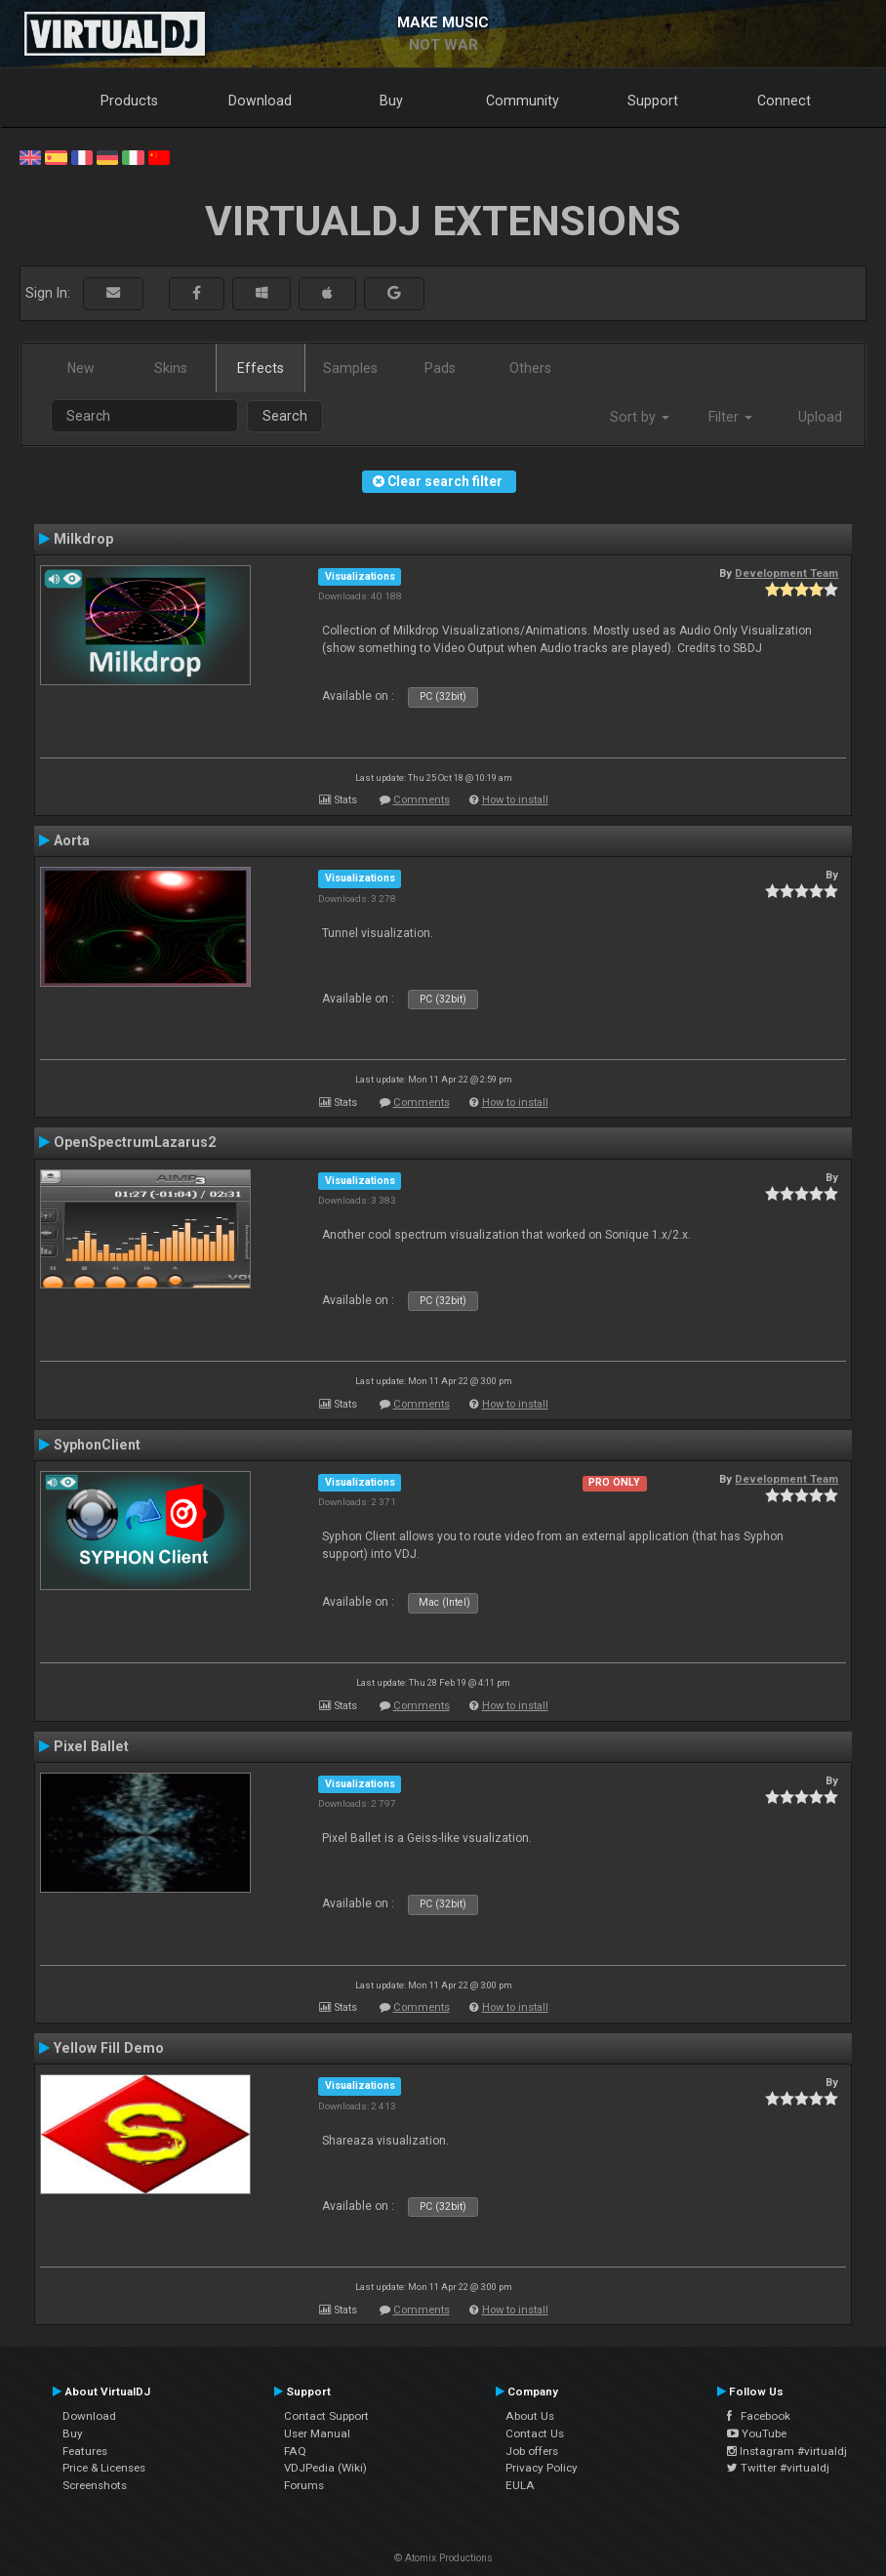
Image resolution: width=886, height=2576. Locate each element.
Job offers (531, 2451)
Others (530, 368)
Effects (260, 368)
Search (284, 416)
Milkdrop (83, 539)
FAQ (295, 2451)
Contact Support (326, 2416)
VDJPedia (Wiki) (325, 2467)
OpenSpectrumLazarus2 (135, 1142)
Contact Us (534, 2433)
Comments (421, 800)
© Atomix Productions (443, 2558)
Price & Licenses (103, 2467)
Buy (391, 100)
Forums (304, 2485)
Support (652, 100)
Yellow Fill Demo (109, 2048)
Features (84, 2451)
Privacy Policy (541, 2467)
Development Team (786, 573)
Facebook (758, 2416)
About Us (529, 2416)
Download (260, 100)
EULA (520, 2485)
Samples (350, 368)
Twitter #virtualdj (778, 2467)
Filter (730, 417)
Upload (820, 417)
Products (129, 100)
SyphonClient (97, 1444)
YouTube (756, 2433)
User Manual (317, 2433)
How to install (515, 800)
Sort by (639, 417)
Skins (170, 368)
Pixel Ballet (91, 1746)
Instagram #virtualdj (787, 2451)
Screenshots (94, 2485)
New (81, 368)
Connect (784, 100)
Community (522, 100)
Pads (440, 368)
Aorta (72, 840)
